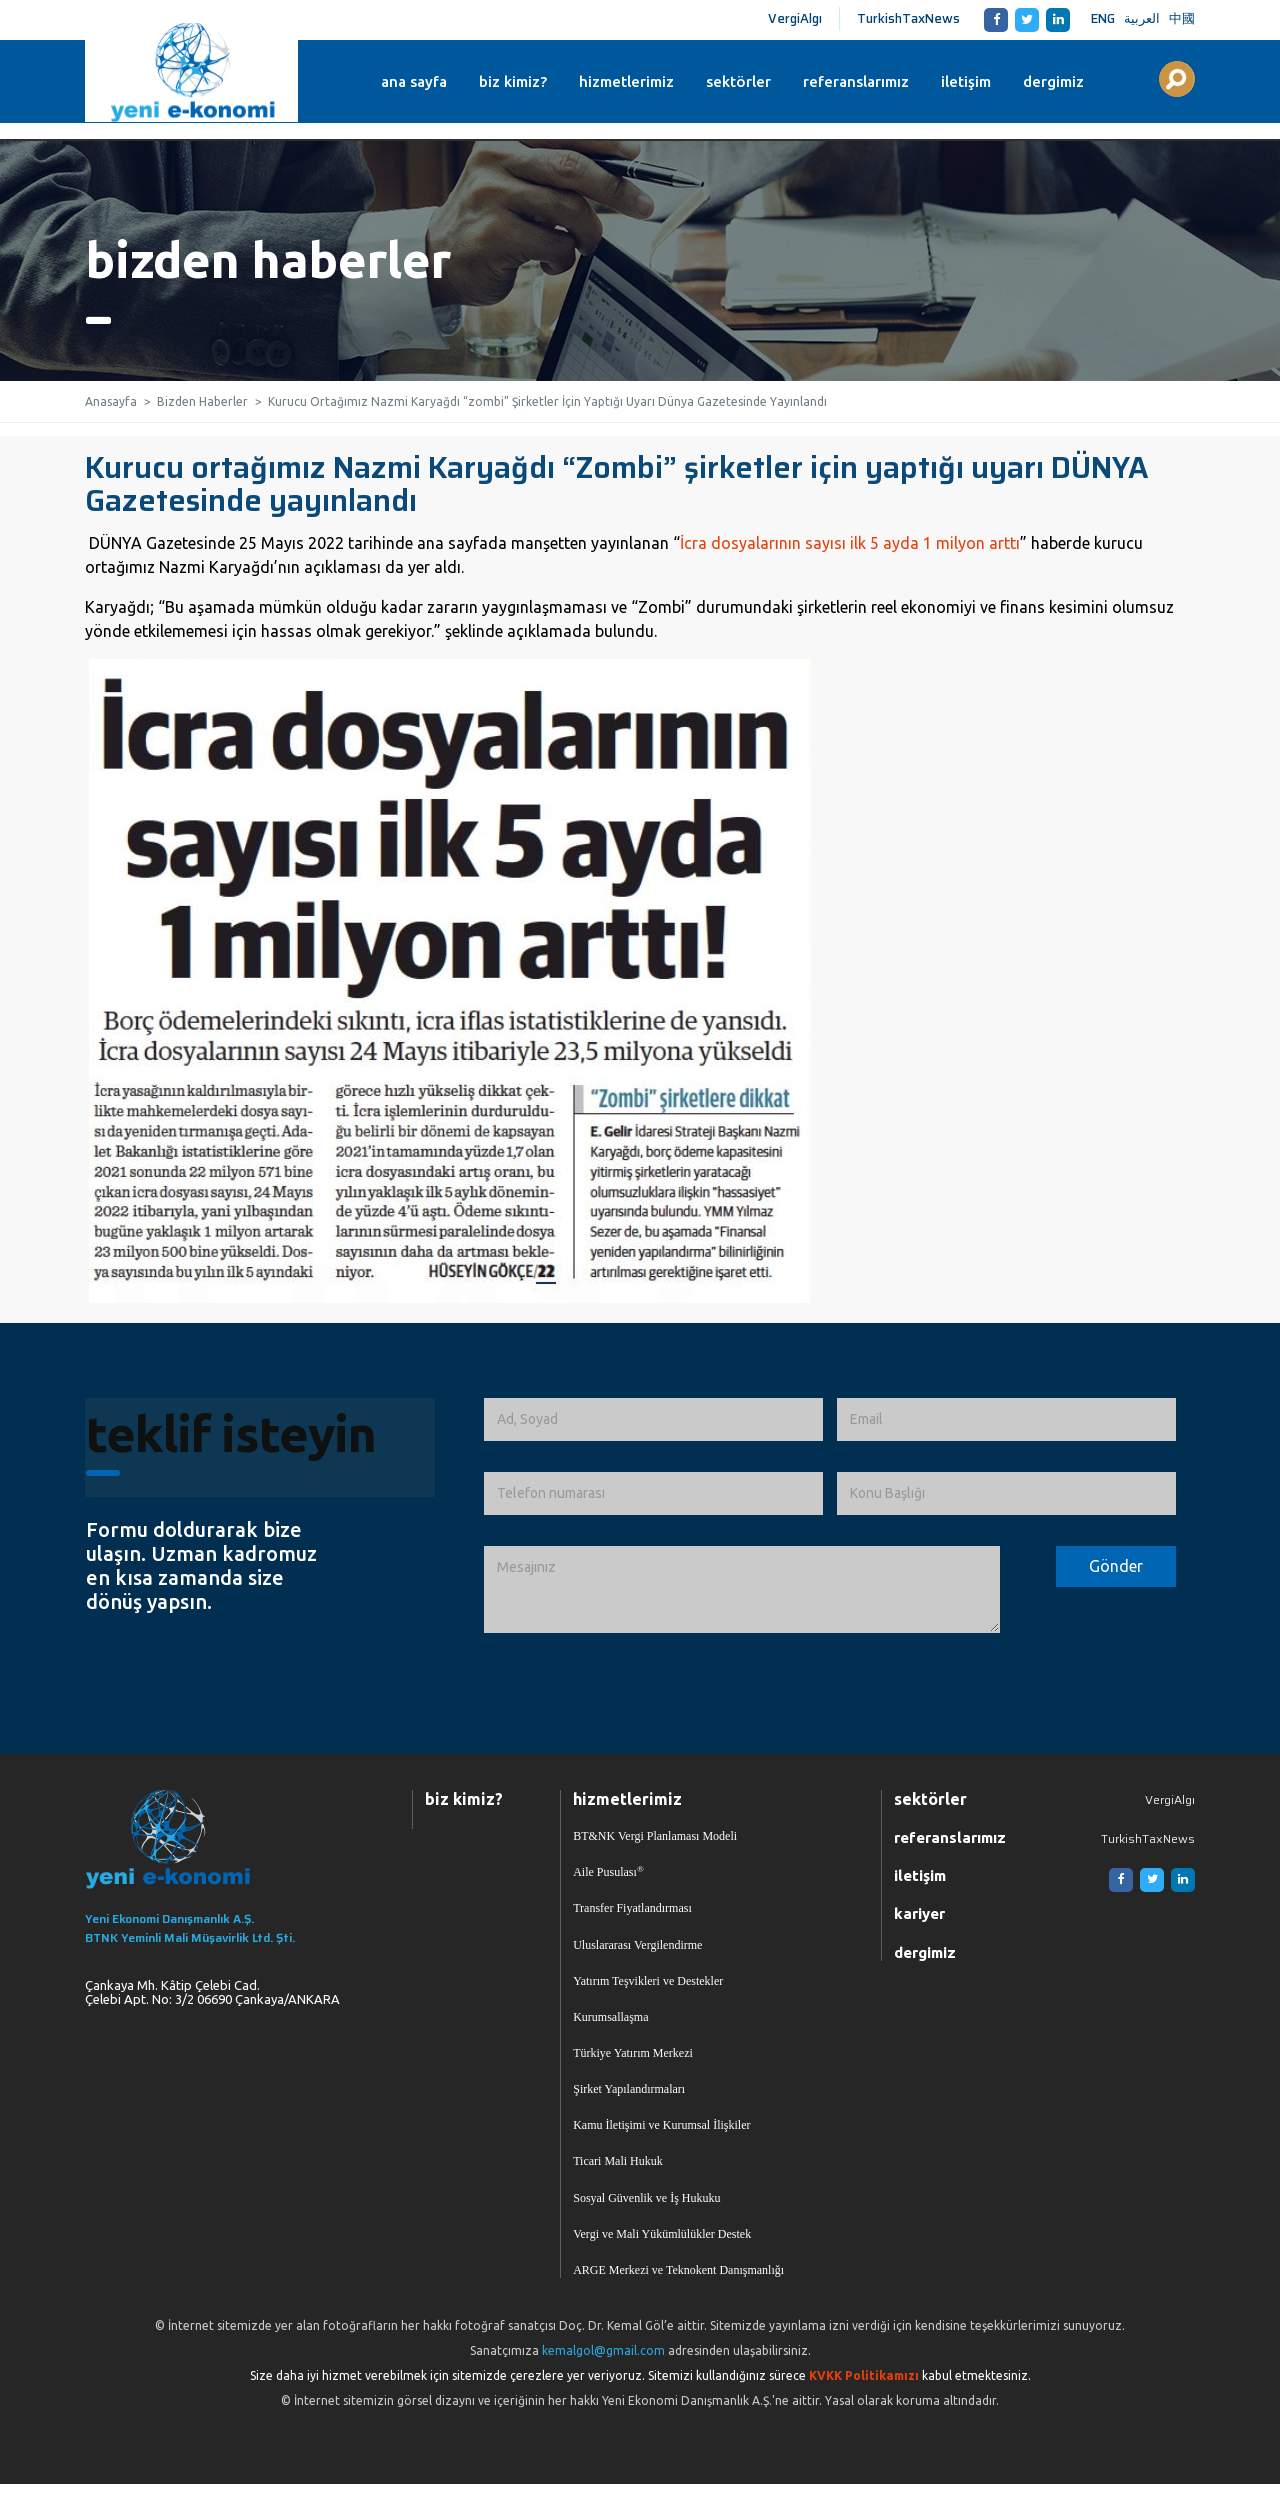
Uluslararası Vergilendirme (637, 1948)
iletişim (975, 81)
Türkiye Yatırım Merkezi (633, 2059)
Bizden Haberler (202, 401)
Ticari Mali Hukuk (618, 2170)
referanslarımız (865, 81)
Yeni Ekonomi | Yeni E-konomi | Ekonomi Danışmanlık (194, 72)
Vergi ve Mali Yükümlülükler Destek (662, 2244)
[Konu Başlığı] (1006, 1493)
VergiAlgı (795, 18)
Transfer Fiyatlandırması (632, 1911)
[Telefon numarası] (653, 1493)
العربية (1142, 18)
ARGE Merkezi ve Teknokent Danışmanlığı (678, 2281)
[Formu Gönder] (1116, 1567)
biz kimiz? (522, 81)
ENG (1103, 18)
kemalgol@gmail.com (603, 2361)
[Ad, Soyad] (653, 1419)
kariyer (919, 1916)
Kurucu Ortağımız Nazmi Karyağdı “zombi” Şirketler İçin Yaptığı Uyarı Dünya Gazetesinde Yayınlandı (547, 401)
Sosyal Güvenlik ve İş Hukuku (646, 2207)
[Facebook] (992, 19)
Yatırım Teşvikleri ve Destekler (648, 1985)
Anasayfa (111, 401)
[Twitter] (1023, 19)
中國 (1182, 18)
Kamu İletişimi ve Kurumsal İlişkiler (661, 2133)
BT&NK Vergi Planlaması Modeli (655, 1837)
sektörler (747, 81)
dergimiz (1062, 81)
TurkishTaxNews (908, 18)
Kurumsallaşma (610, 2022)
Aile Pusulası (608, 1874)
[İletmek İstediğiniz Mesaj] (742, 1590)
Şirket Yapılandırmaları (629, 2096)
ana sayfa (423, 81)
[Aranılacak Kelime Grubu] (1177, 79)
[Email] (1006, 1419)
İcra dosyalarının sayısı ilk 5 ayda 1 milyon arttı (850, 543)
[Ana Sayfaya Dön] (224, 1840)
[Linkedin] (1054, 19)
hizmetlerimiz (635, 81)
